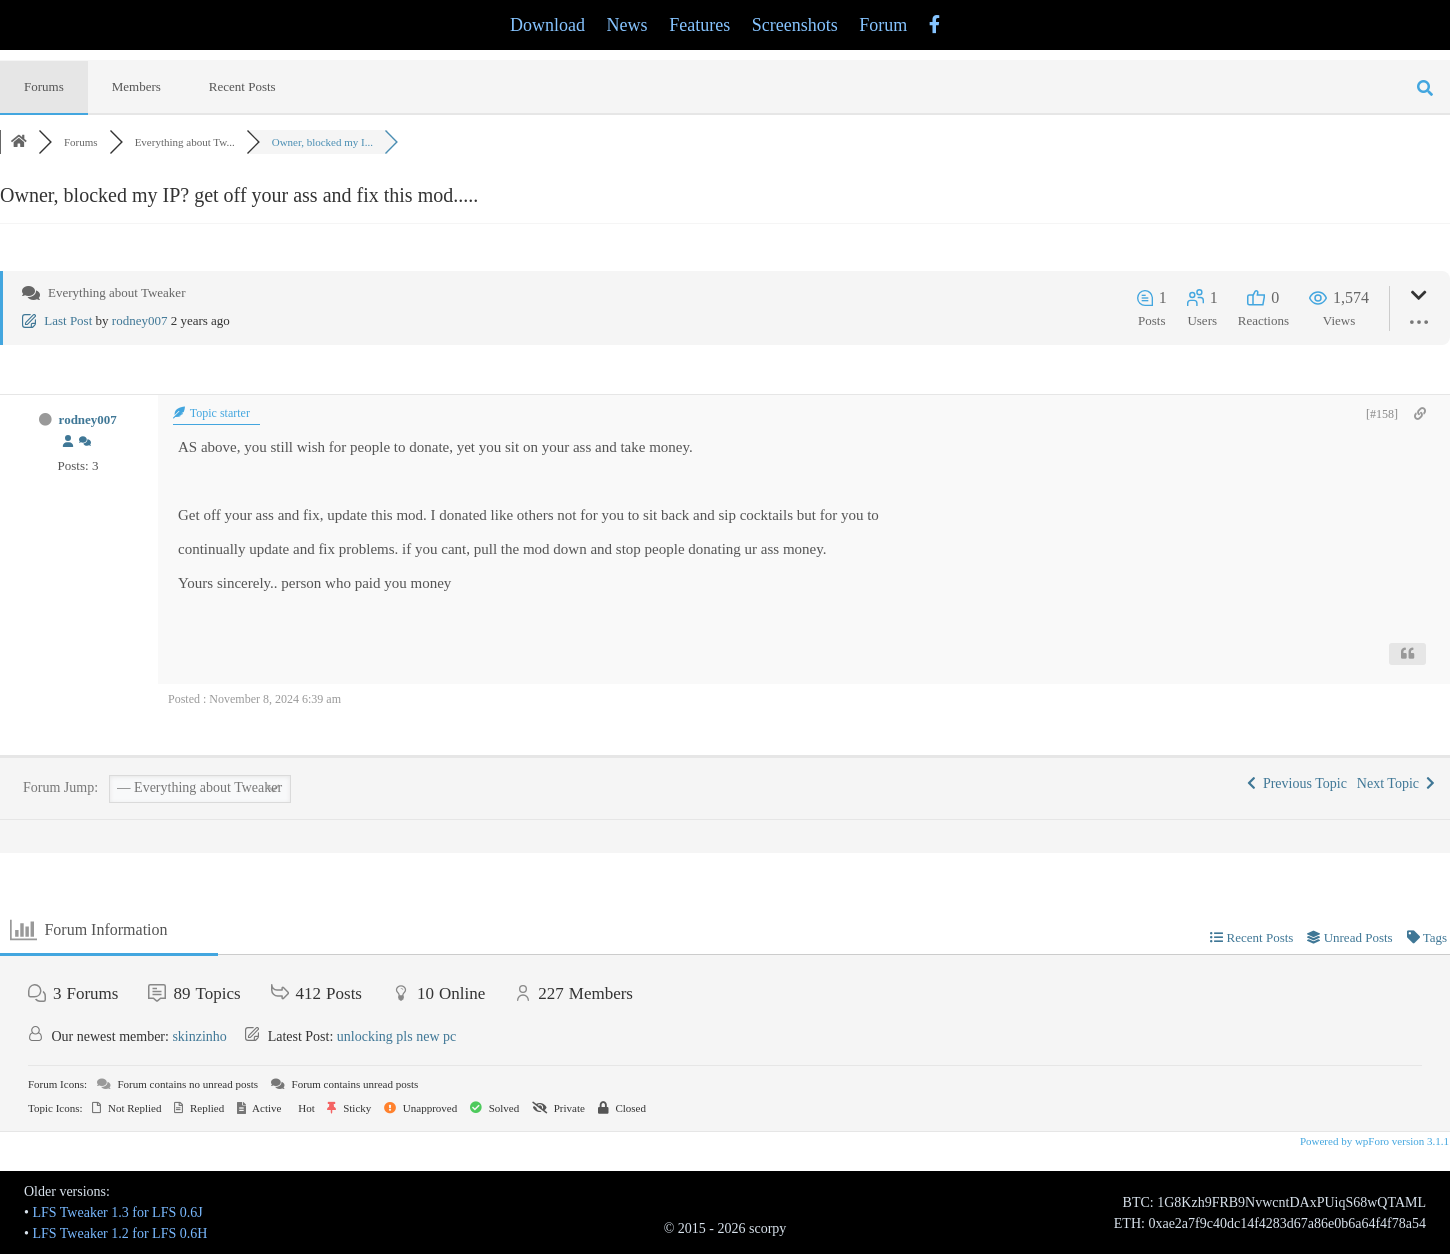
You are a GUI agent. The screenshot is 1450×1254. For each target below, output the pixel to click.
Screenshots (795, 25)
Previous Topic (1297, 783)
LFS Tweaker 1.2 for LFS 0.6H (119, 1233)
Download (547, 25)
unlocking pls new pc (396, 1036)
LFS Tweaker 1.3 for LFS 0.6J (117, 1212)
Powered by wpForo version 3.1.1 (1373, 1141)
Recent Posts (242, 86)
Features (699, 25)
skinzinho (199, 1036)
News (627, 25)
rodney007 (140, 320)
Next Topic (1396, 783)
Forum (883, 25)
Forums (44, 86)
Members (136, 86)
